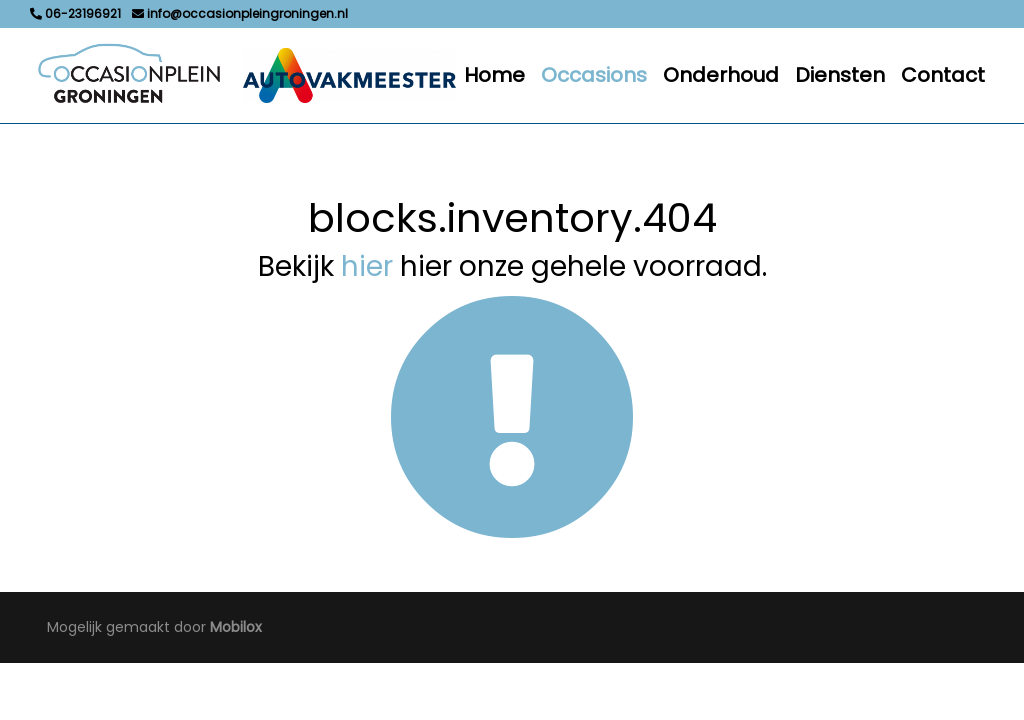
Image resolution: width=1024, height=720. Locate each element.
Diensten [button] (840, 75)
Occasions (594, 75)
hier (367, 266)
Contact (943, 75)
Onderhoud (721, 75)
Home (494, 75)
